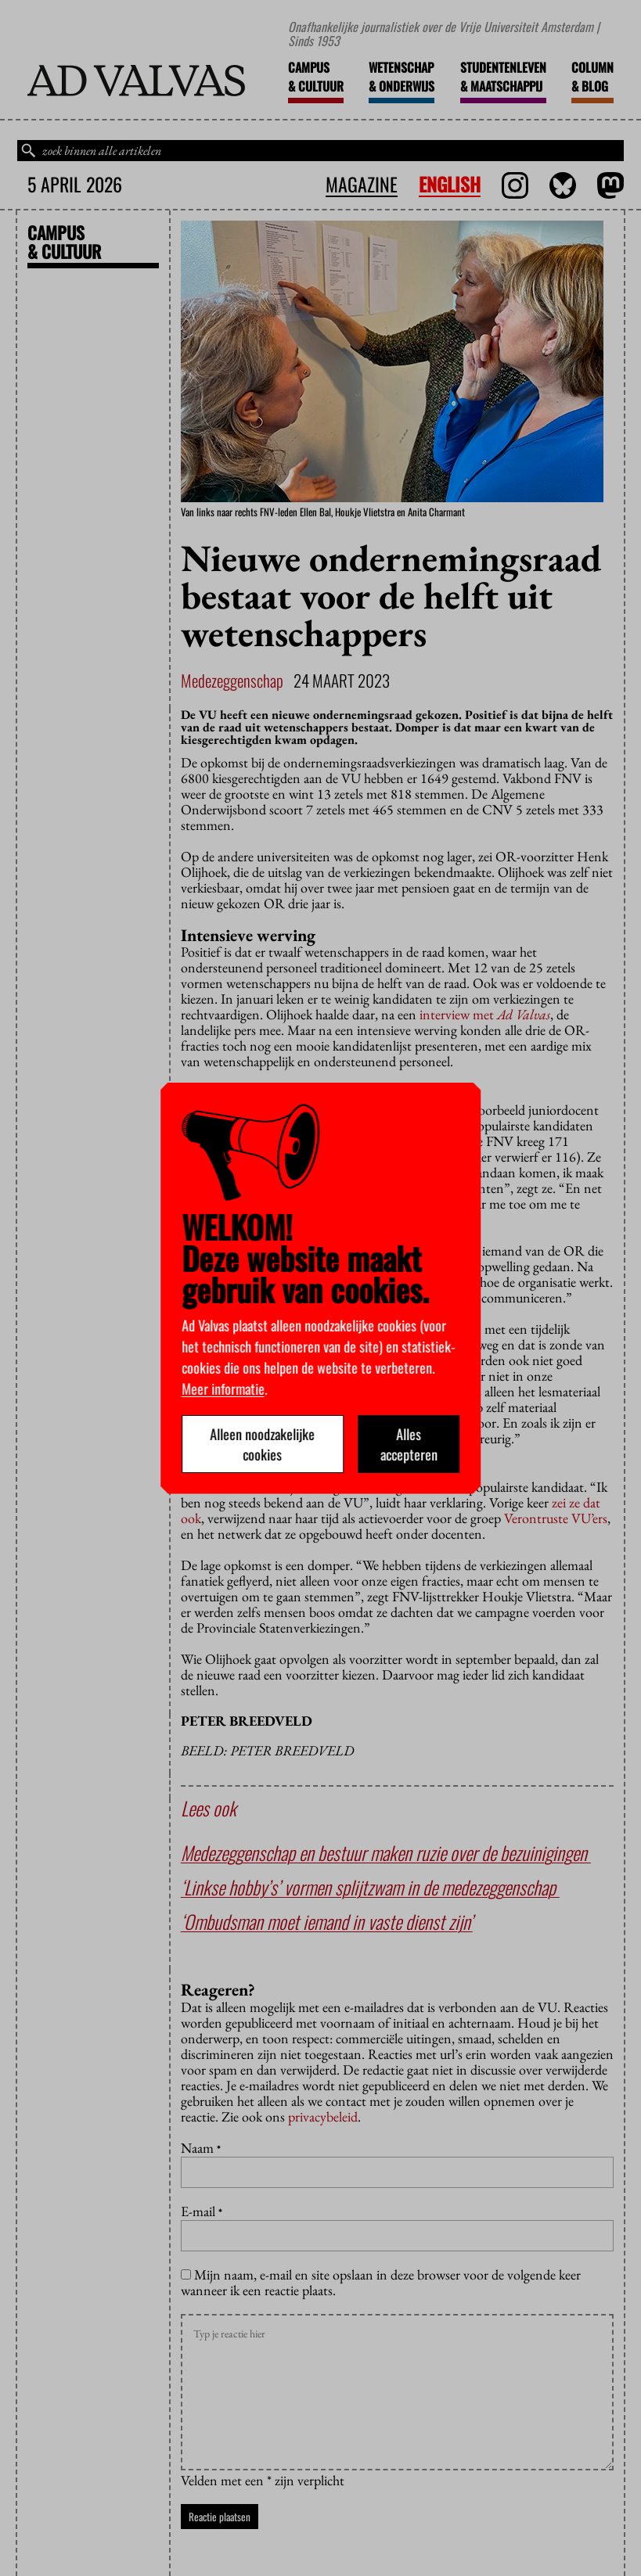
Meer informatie (223, 1388)
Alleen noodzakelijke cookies (263, 1444)
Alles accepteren (409, 1444)
